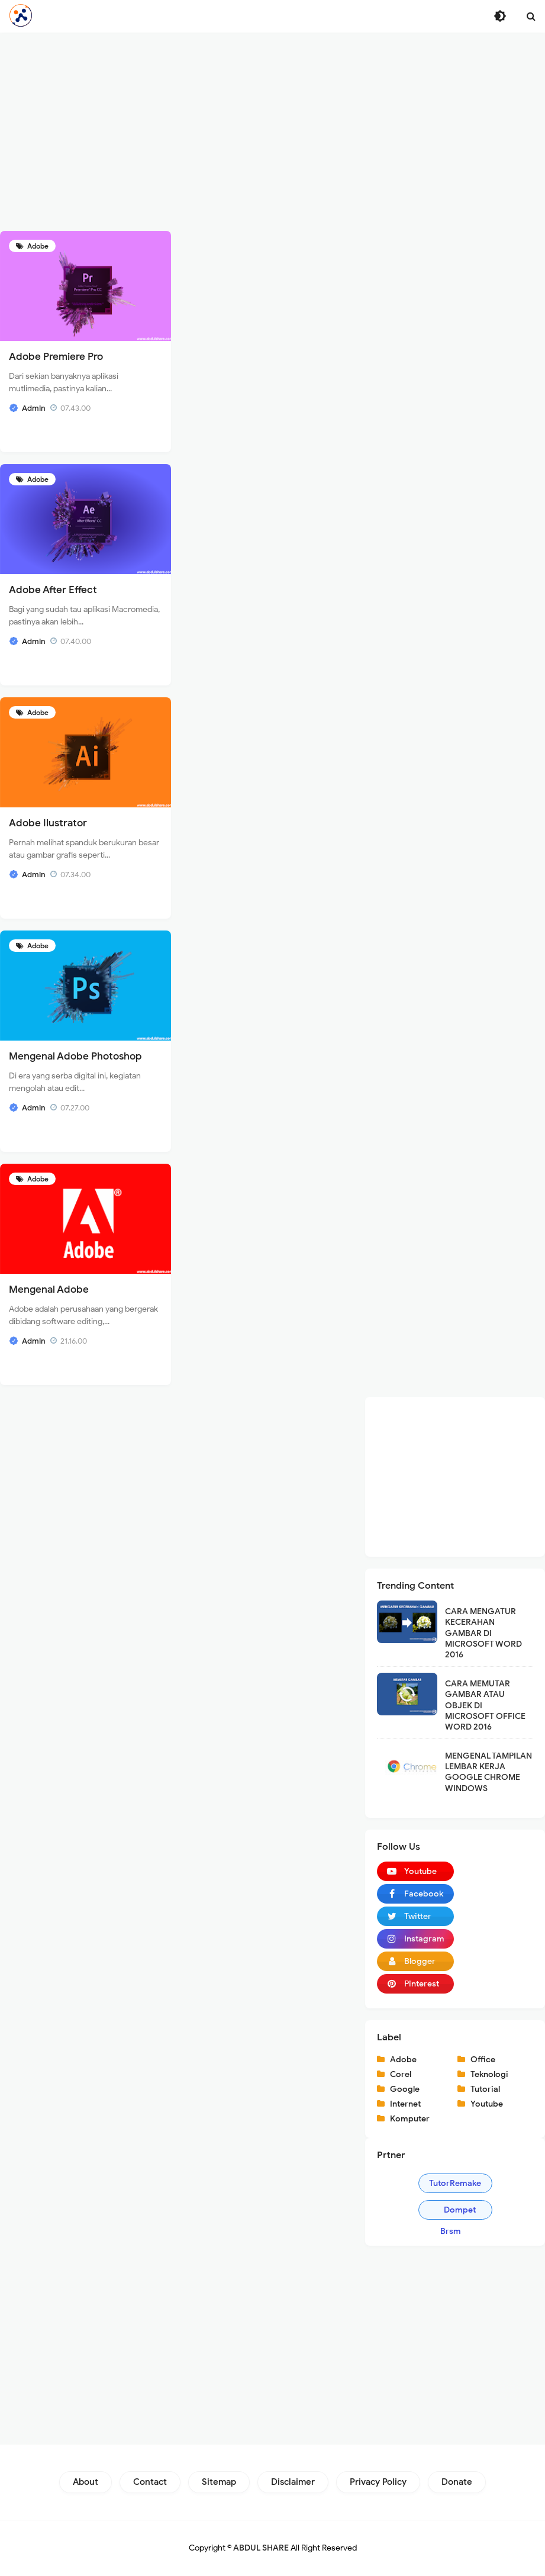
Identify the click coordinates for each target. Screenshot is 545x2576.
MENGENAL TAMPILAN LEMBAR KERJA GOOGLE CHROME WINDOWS (488, 1772)
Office (482, 2060)
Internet (405, 2104)
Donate (456, 2482)
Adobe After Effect (53, 590)
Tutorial (485, 2089)
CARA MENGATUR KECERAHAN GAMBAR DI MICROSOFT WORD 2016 (483, 1633)
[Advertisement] (272, 130)
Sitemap (219, 2482)
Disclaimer (293, 2482)
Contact (150, 2482)
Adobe (37, 246)
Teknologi (489, 2074)
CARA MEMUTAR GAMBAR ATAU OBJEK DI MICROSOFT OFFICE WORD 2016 (485, 1705)
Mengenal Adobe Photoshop (75, 1056)
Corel (400, 2074)
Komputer (410, 2119)
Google (405, 2089)
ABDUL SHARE (261, 2548)
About (85, 2482)
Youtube (486, 2104)
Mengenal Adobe (49, 1289)
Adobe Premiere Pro (56, 356)
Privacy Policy (378, 2482)
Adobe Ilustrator (48, 823)
